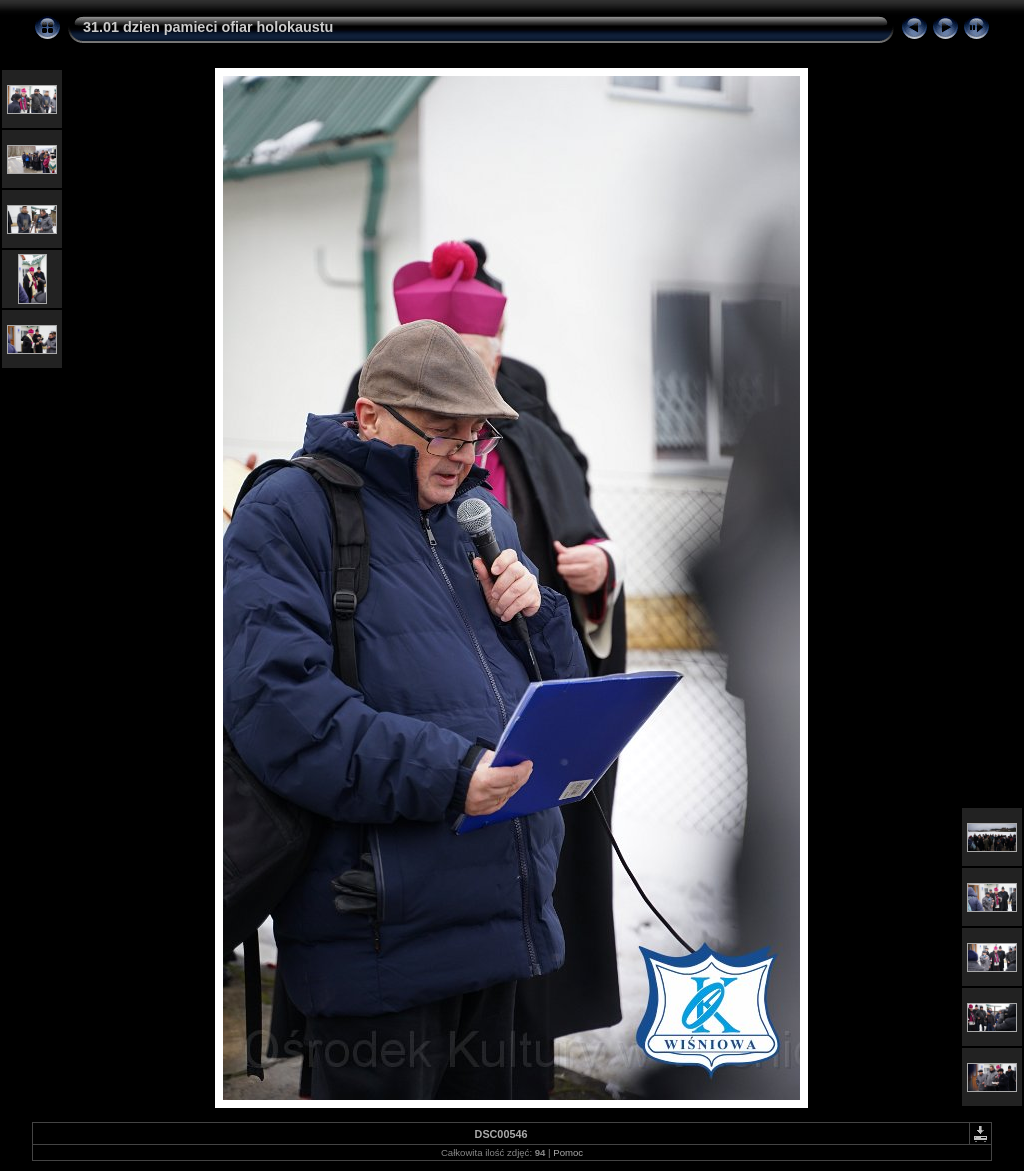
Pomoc (568, 1152)
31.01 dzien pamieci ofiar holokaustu (208, 27)
